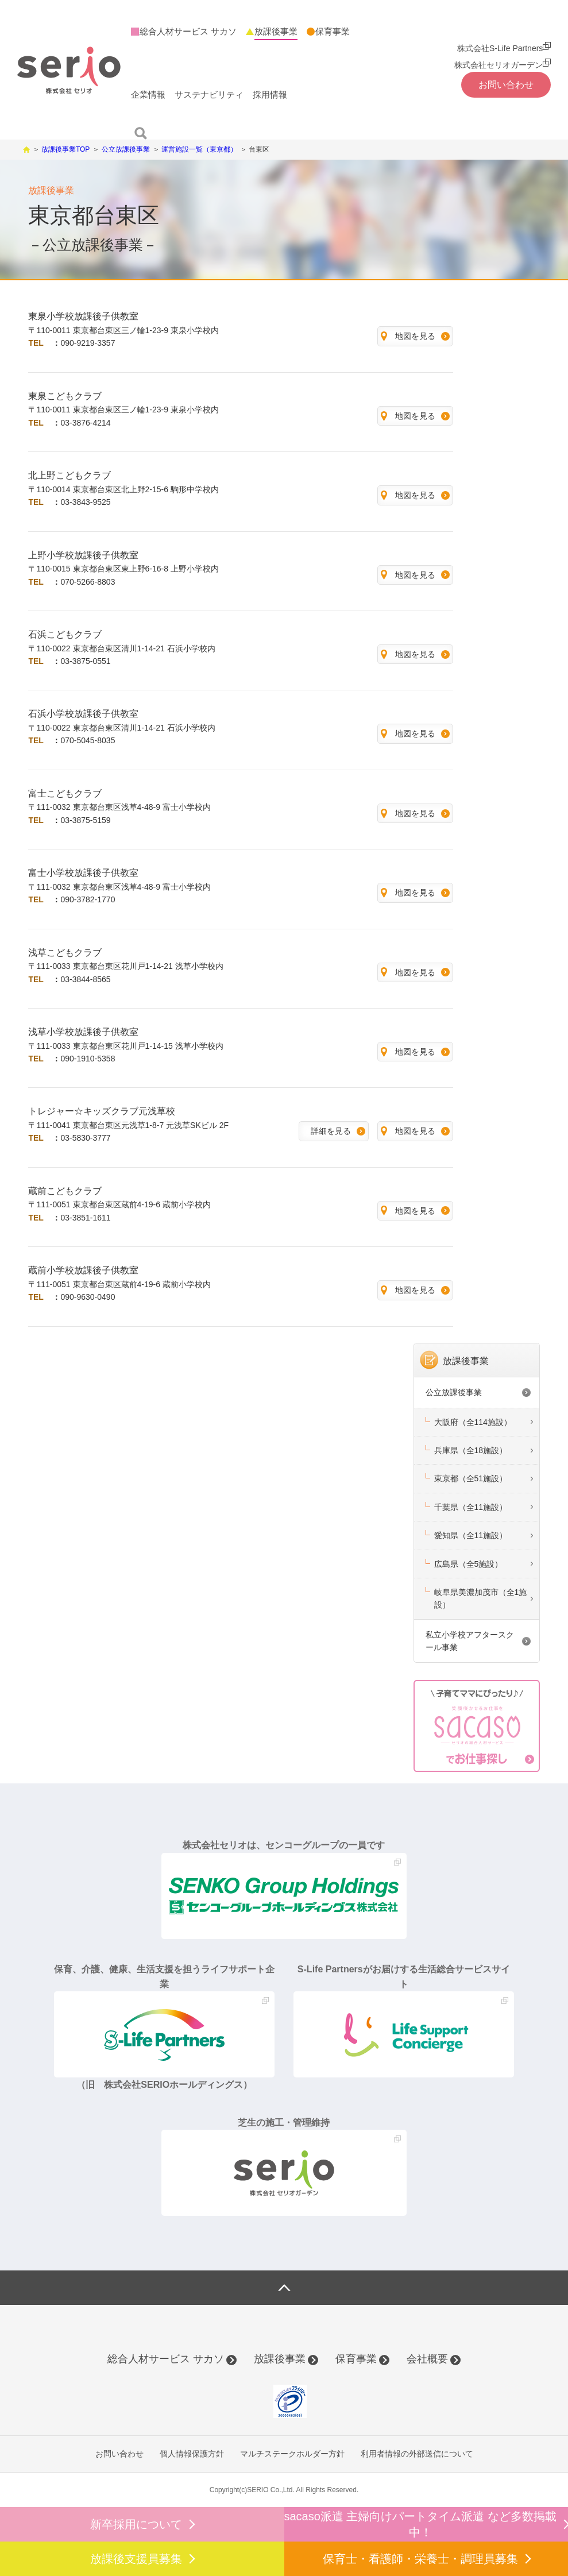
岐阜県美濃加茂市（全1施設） (480, 1598)
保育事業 (356, 2359)
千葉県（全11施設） (471, 1507)
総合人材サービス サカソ (165, 2359)
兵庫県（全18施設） (471, 1450)
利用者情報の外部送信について (417, 2453)
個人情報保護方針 (192, 2453)
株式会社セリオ (69, 70)
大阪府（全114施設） (473, 1422)
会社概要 (427, 2359)
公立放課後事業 (454, 1392)
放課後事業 (466, 1361)
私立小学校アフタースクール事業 (470, 1641)
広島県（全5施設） (468, 1564)
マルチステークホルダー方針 (292, 2453)
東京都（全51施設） (471, 1478)
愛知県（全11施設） (471, 1535)
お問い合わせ (119, 2453)
